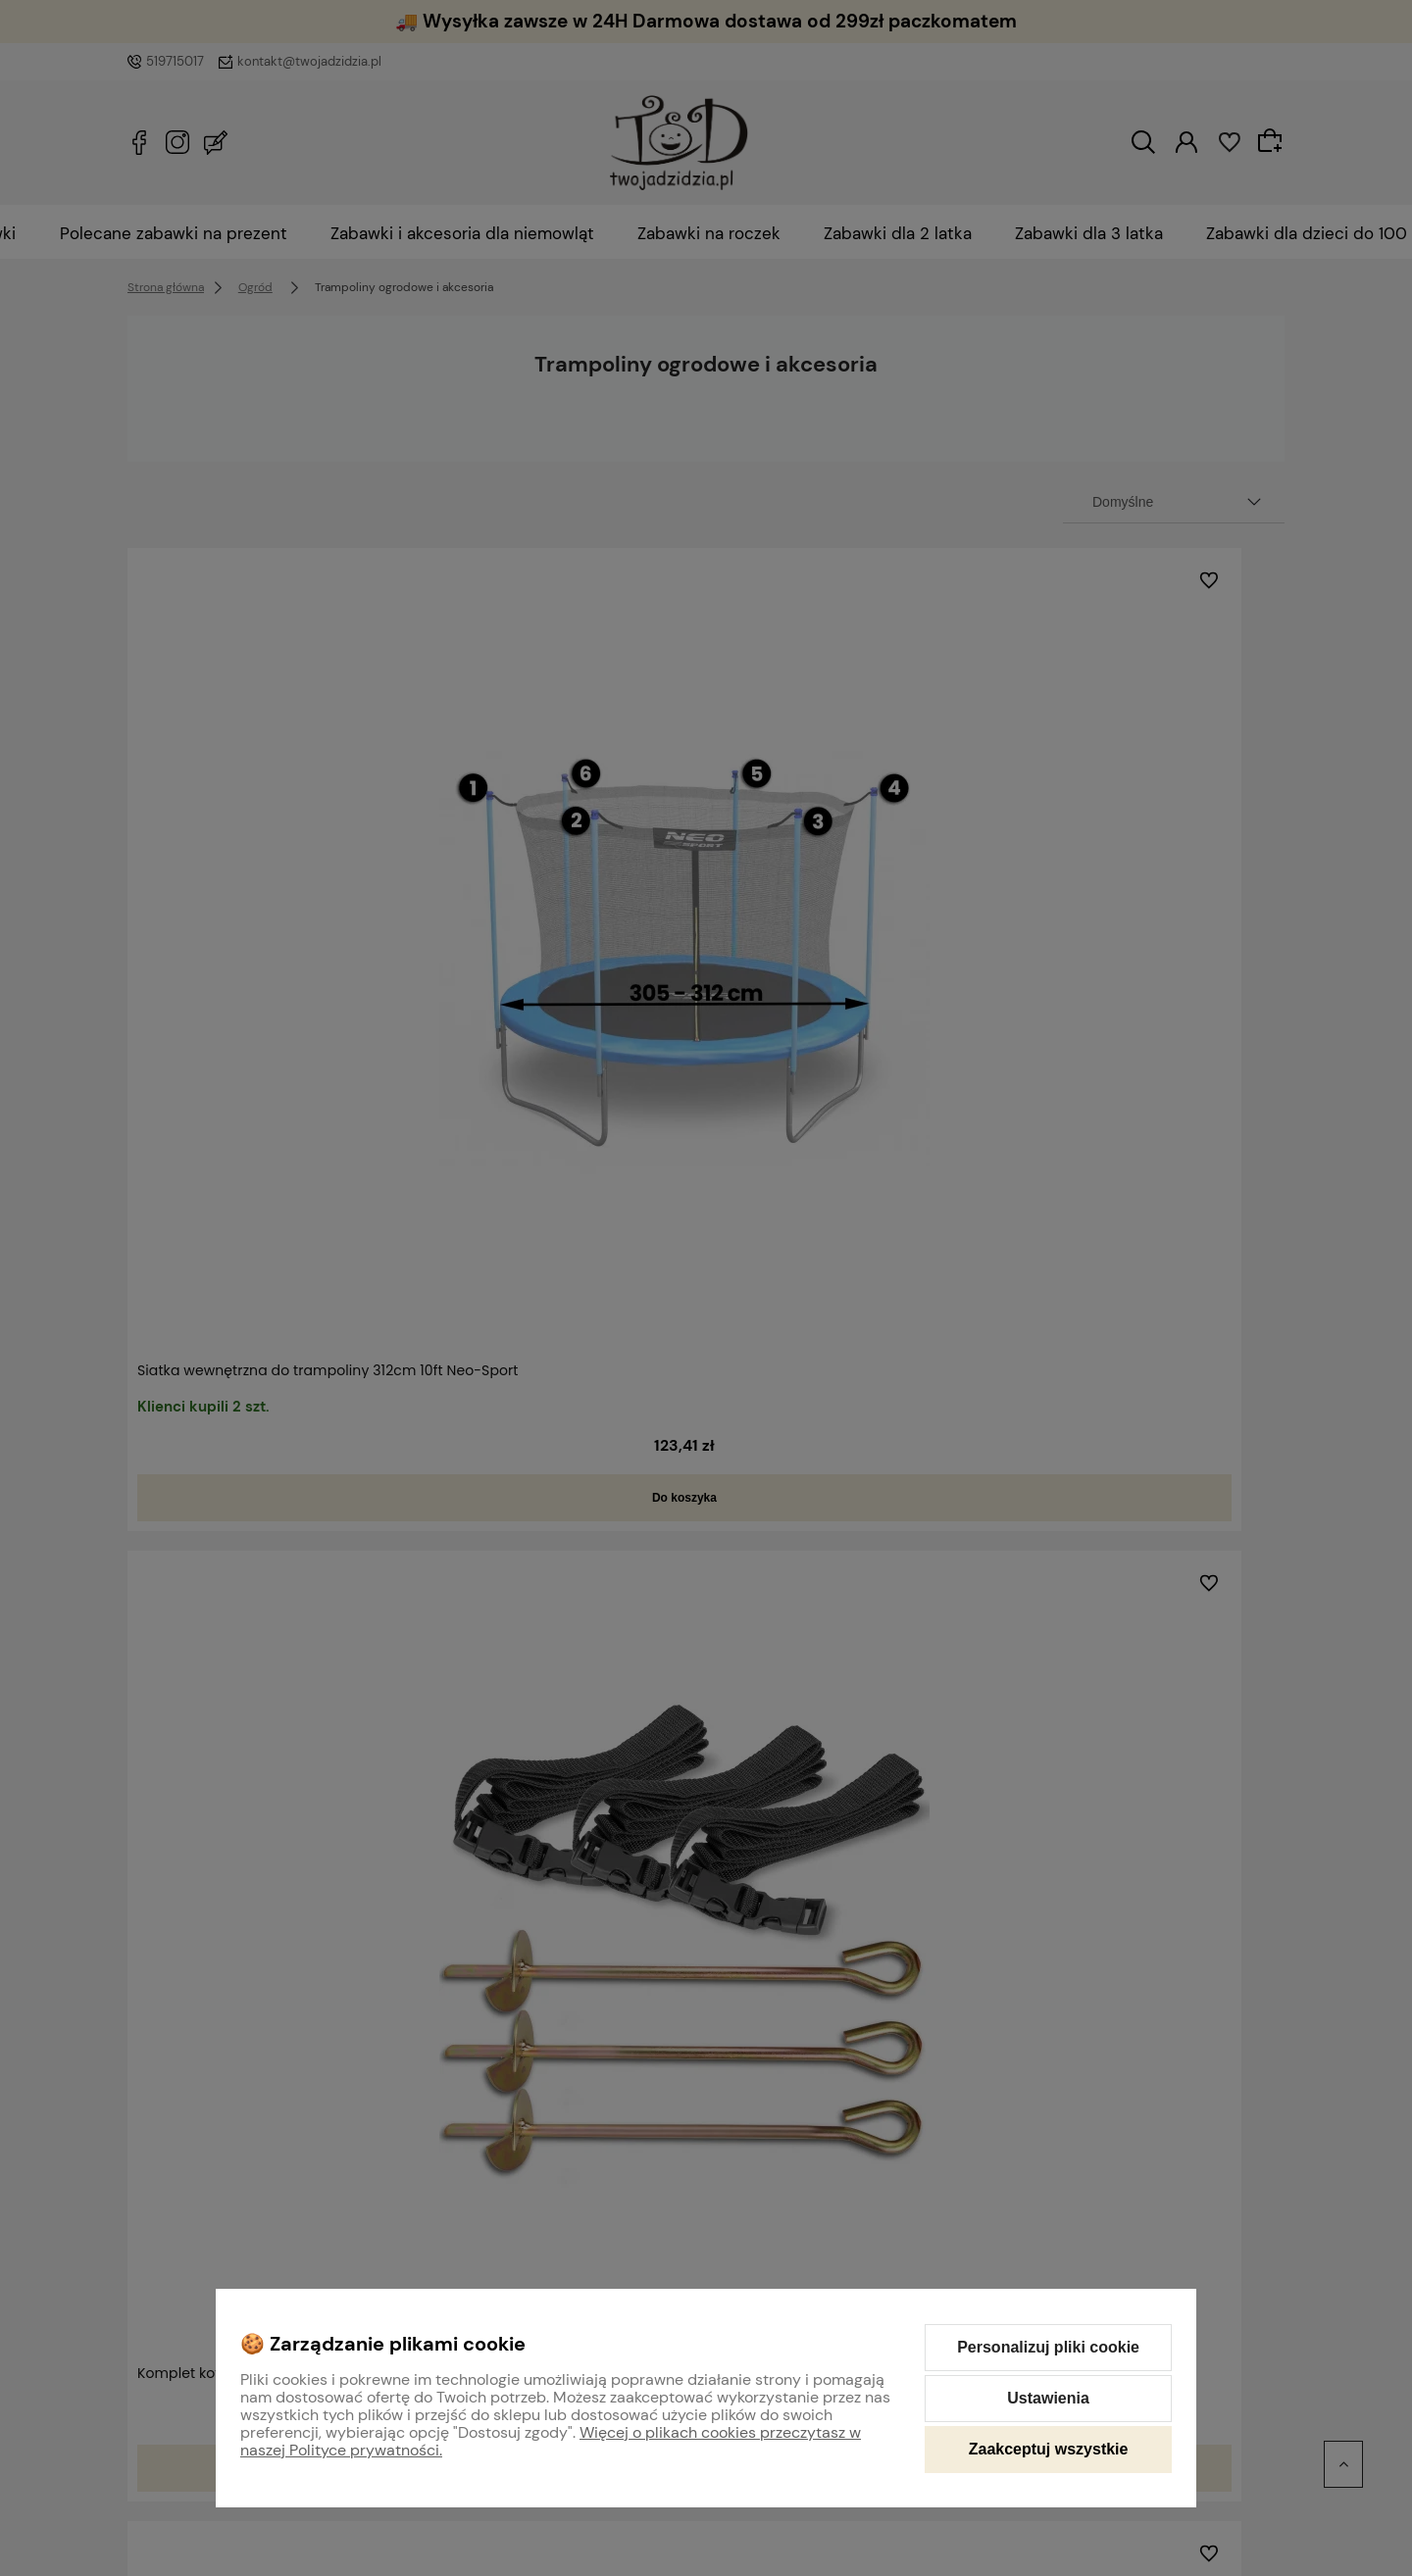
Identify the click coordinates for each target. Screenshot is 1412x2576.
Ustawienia (1048, 2398)
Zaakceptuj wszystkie (1049, 2449)
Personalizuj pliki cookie (1048, 2347)
